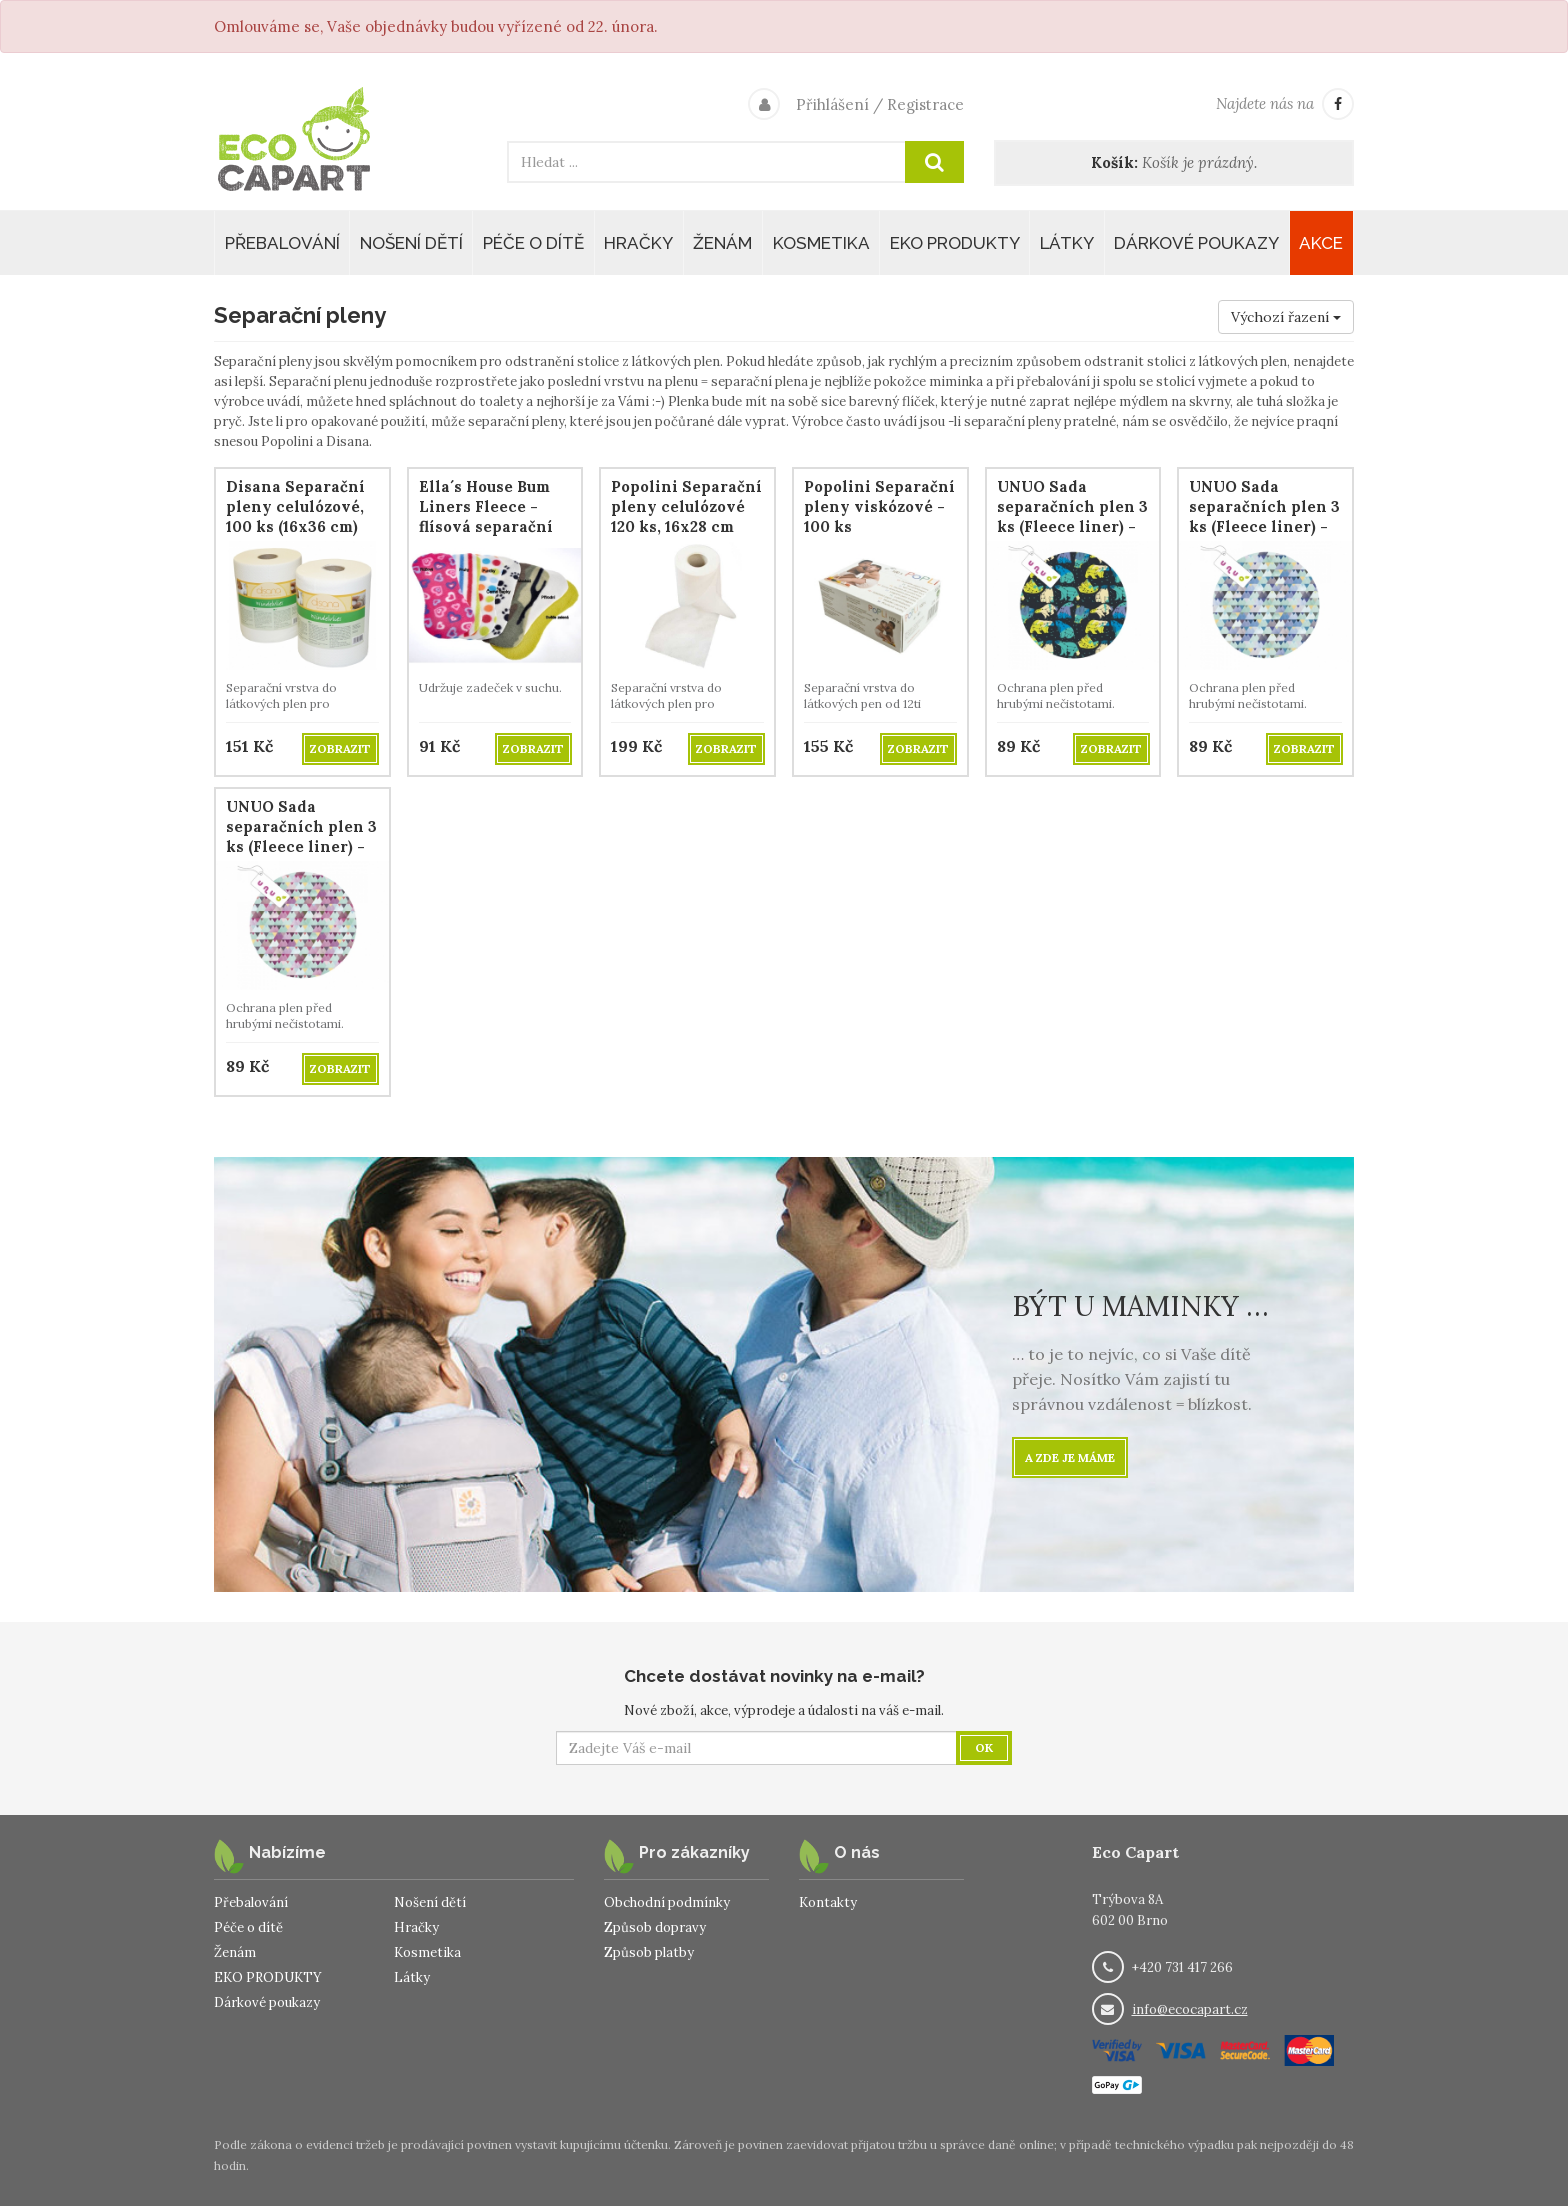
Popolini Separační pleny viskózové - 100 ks (879, 506)
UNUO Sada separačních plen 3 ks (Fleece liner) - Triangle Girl (301, 836)
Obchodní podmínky (667, 1902)
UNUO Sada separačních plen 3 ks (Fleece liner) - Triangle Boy (1264, 516)
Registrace (925, 104)
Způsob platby (649, 1952)
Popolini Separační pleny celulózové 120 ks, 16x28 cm (686, 506)
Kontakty (828, 1902)
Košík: (1114, 162)
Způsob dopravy (655, 1927)
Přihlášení (832, 104)
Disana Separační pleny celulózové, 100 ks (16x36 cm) (295, 506)
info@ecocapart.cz (1190, 2009)
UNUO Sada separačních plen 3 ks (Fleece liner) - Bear (1072, 516)
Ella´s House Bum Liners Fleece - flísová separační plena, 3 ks (486, 516)
